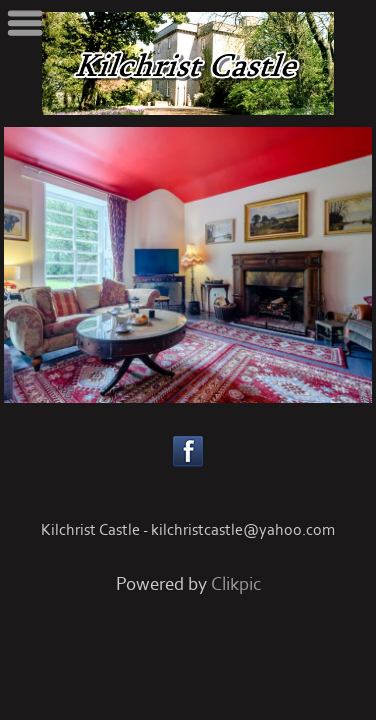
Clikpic (236, 584)
